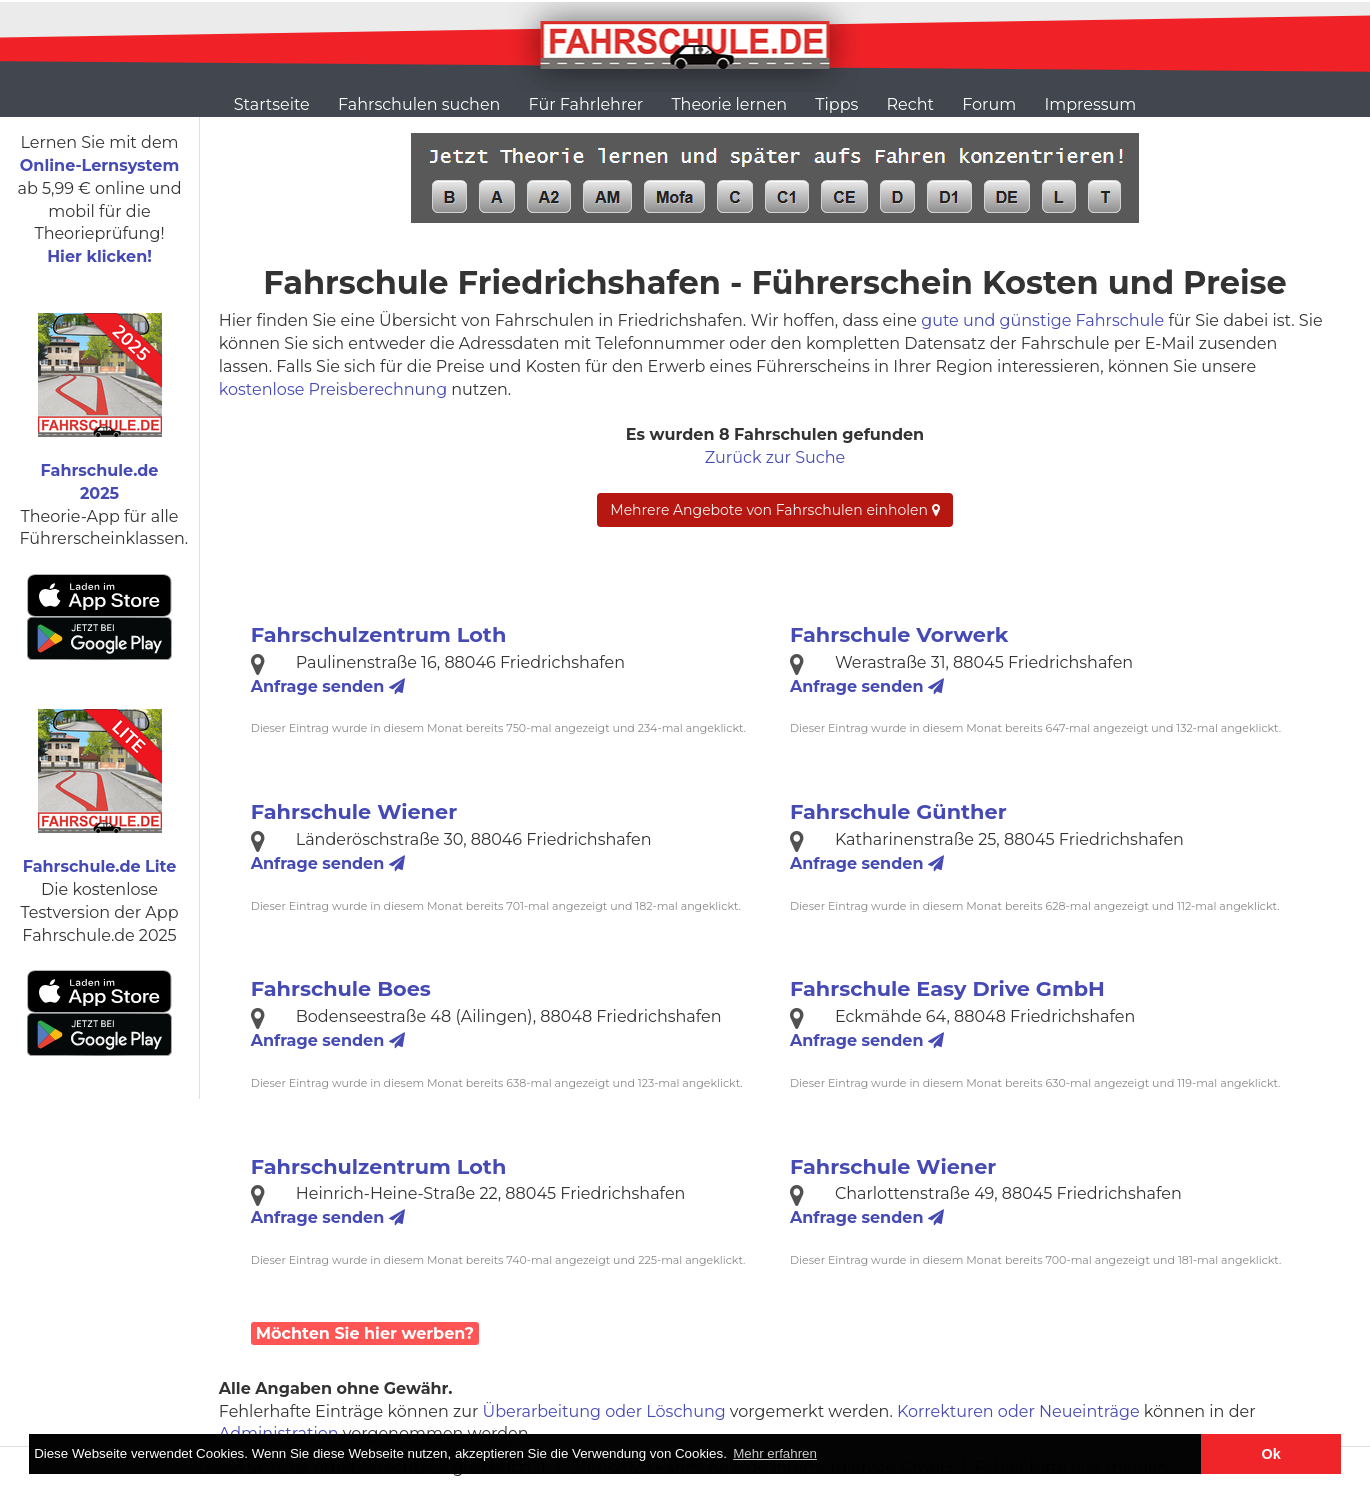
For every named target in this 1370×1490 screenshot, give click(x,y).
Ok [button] (1271, 1454)
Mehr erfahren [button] (775, 1453)
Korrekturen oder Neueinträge (1018, 1411)
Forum (989, 104)
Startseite (272, 104)
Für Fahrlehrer (586, 104)
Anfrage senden (328, 686)
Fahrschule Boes (341, 988)
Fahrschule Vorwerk (899, 634)
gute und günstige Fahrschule (1042, 320)
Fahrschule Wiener (354, 811)
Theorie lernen (729, 104)
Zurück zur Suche (775, 457)
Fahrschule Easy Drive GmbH (947, 988)
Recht (910, 104)
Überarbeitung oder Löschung (604, 1411)
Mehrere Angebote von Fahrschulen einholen (774, 510)
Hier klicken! (99, 256)
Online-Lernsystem (99, 165)
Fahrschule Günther (898, 811)
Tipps (836, 104)
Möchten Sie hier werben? (365, 1333)
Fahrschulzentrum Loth (379, 634)
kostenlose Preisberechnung (333, 389)
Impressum (1090, 104)
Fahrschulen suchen (419, 104)
